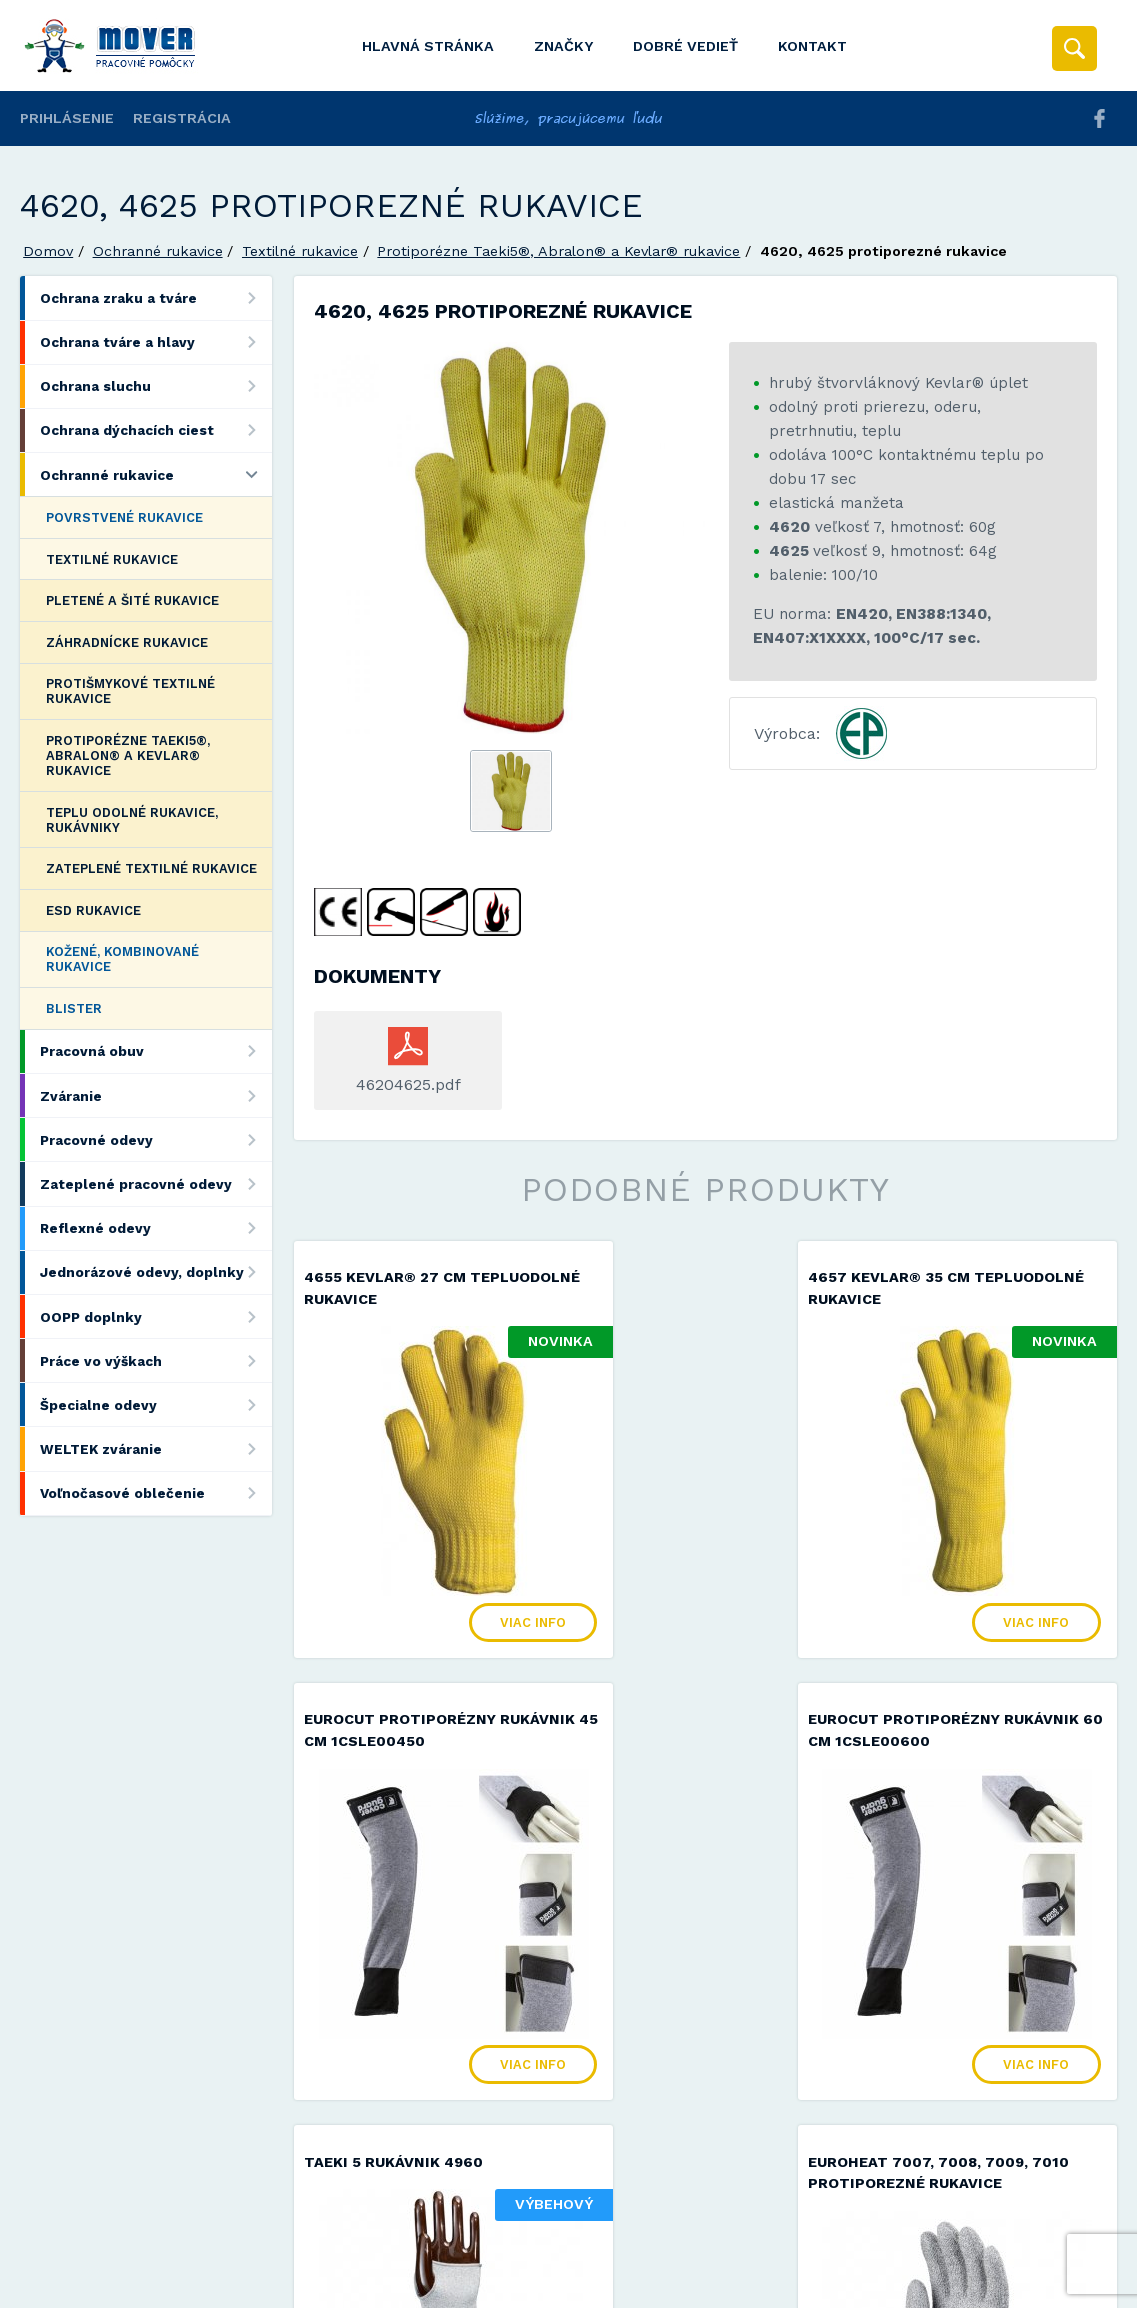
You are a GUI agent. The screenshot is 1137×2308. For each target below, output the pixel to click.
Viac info (469, 1588)
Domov (48, 251)
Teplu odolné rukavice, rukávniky (132, 820)
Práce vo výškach (156, 1360)
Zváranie (156, 1095)
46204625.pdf (408, 1084)
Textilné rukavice (300, 251)
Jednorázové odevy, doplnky (156, 1272)
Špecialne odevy (156, 1404)
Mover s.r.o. (191, 2241)
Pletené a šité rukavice (132, 600)
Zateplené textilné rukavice (151, 868)
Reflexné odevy (156, 1228)
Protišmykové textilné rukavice (130, 691)
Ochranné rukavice (158, 251)
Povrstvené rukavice (124, 517)
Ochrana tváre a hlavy (156, 342)
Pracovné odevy (156, 1139)
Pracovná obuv (156, 1051)
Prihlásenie (67, 118)
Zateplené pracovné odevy (156, 1183)
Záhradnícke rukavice (127, 642)
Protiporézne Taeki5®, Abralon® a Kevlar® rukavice (558, 251)
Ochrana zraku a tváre (156, 297)
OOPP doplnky (156, 1316)
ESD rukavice (93, 910)
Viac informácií (892, 2286)
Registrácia (182, 118)
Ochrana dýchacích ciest (156, 430)
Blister (74, 1008)
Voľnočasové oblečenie (156, 1493)
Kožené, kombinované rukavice (122, 959)
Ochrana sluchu (156, 386)
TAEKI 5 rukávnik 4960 (677, 1686)
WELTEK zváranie (156, 1448)
